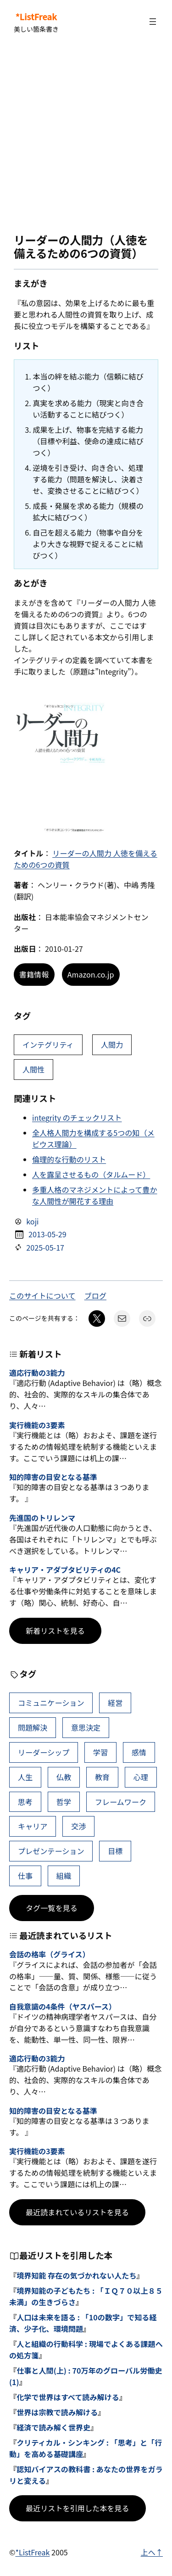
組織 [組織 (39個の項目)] (63, 1875)
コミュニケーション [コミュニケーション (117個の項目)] (51, 1702)
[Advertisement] (86, 138)
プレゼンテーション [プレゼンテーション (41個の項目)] (51, 1850)
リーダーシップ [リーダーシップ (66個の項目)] (43, 1752)
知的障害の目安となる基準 (53, 1477)
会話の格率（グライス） (49, 1954)
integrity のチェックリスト (77, 1117)
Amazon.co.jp (90, 974)
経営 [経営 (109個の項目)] (115, 1702)
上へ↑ (152, 2552)
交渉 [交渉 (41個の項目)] (78, 1826)
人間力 (112, 1044)
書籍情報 (34, 974)
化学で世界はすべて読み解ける (68, 2397)
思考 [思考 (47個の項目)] (25, 1801)
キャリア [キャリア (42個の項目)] (32, 1826)
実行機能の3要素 (37, 1425)
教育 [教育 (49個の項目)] (102, 1777)
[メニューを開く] (152, 21)
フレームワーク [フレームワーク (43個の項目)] (120, 1801)
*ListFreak (36, 16)
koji (32, 1221)
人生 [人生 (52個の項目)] (25, 1777)
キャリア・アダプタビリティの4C (65, 1569)
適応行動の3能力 (37, 1373)
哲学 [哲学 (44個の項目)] (63, 1801)
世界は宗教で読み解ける (57, 2412)
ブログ (95, 1295)
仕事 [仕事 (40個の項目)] (25, 1875)
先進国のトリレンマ (42, 1518)
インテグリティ (48, 1044)
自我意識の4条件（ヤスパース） (62, 2006)
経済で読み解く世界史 (53, 2427)
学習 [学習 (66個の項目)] (100, 1752)
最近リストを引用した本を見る (77, 2508)
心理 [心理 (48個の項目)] (140, 1777)
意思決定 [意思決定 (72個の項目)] (85, 1727)
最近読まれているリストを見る (77, 2212)
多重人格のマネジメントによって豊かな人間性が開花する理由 (94, 1195)
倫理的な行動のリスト (69, 1159)
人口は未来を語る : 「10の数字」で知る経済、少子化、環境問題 (83, 2323)
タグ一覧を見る (52, 1907)
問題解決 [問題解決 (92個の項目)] (32, 1727)
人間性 (33, 1069)
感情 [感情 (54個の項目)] (139, 1752)
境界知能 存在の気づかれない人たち (76, 2275)
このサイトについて (42, 1295)
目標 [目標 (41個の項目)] (115, 1850)
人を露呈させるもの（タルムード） (91, 1174)
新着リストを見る (55, 1630)
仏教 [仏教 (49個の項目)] (63, 1777)
